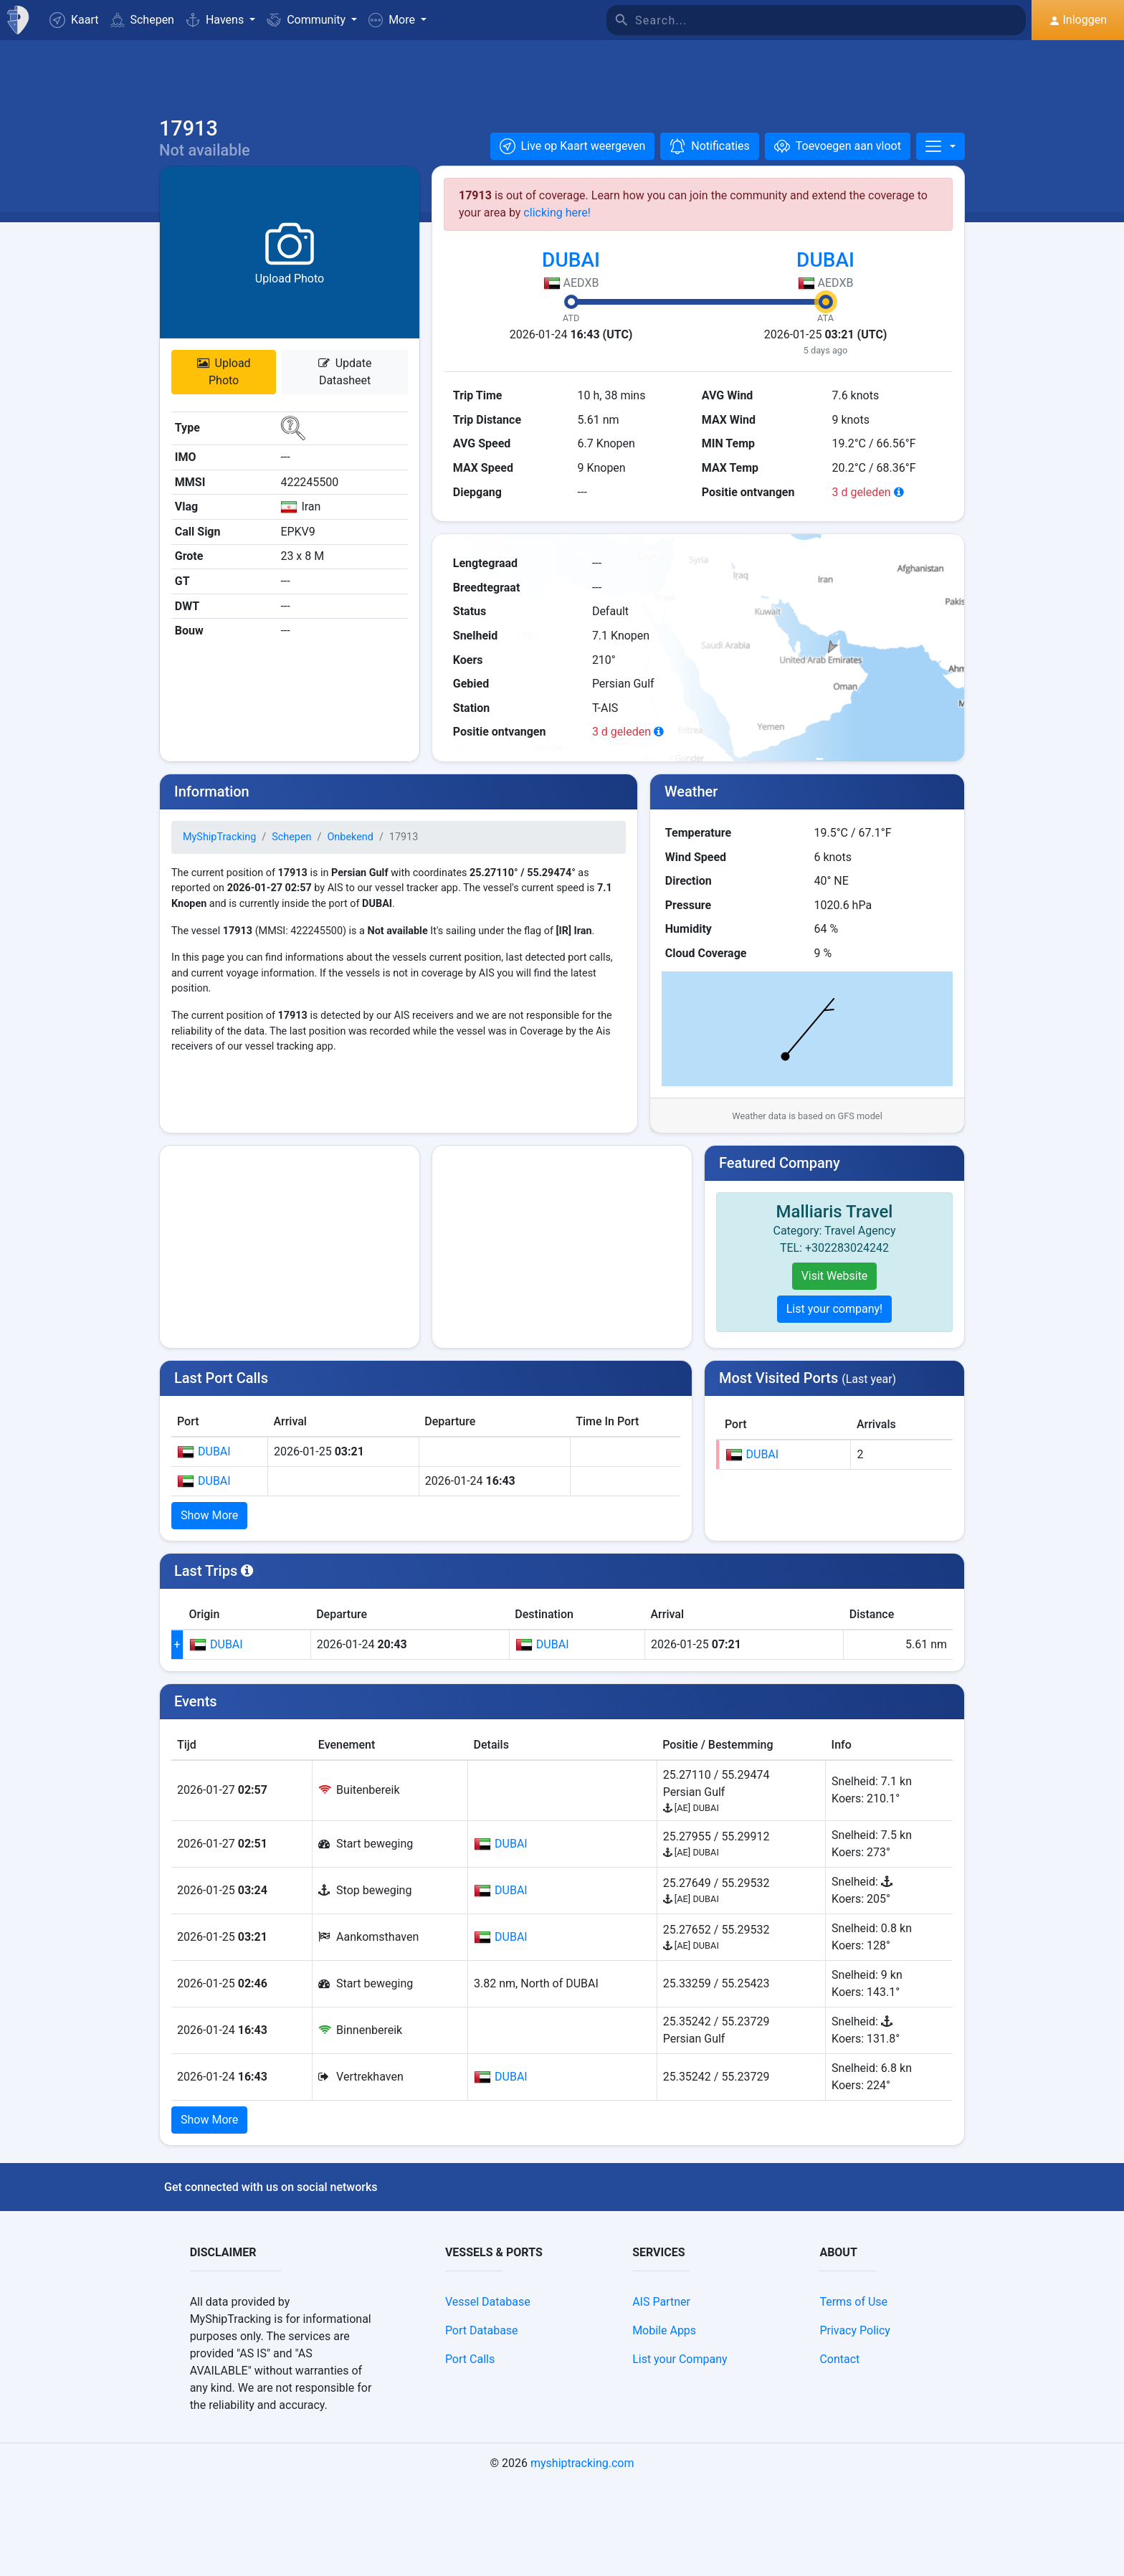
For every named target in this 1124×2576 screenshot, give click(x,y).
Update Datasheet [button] (345, 383)
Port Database (481, 2423)
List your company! (834, 1320)
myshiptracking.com (582, 2555)
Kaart (74, 20)
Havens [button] (216, 20)
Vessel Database (487, 2394)
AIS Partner (661, 2394)
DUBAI (571, 271)
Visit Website (834, 1287)
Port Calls (470, 2451)
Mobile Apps (664, 2423)
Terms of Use (853, 2394)
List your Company (679, 2451)
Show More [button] (209, 1527)
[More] (940, 157)
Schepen (142, 20)
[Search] (831, 20)
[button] (397, 20)
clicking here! (557, 224)
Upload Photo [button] (224, 383)
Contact (839, 2451)
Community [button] (307, 20)
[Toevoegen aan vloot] (837, 157)
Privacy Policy (854, 2423)
